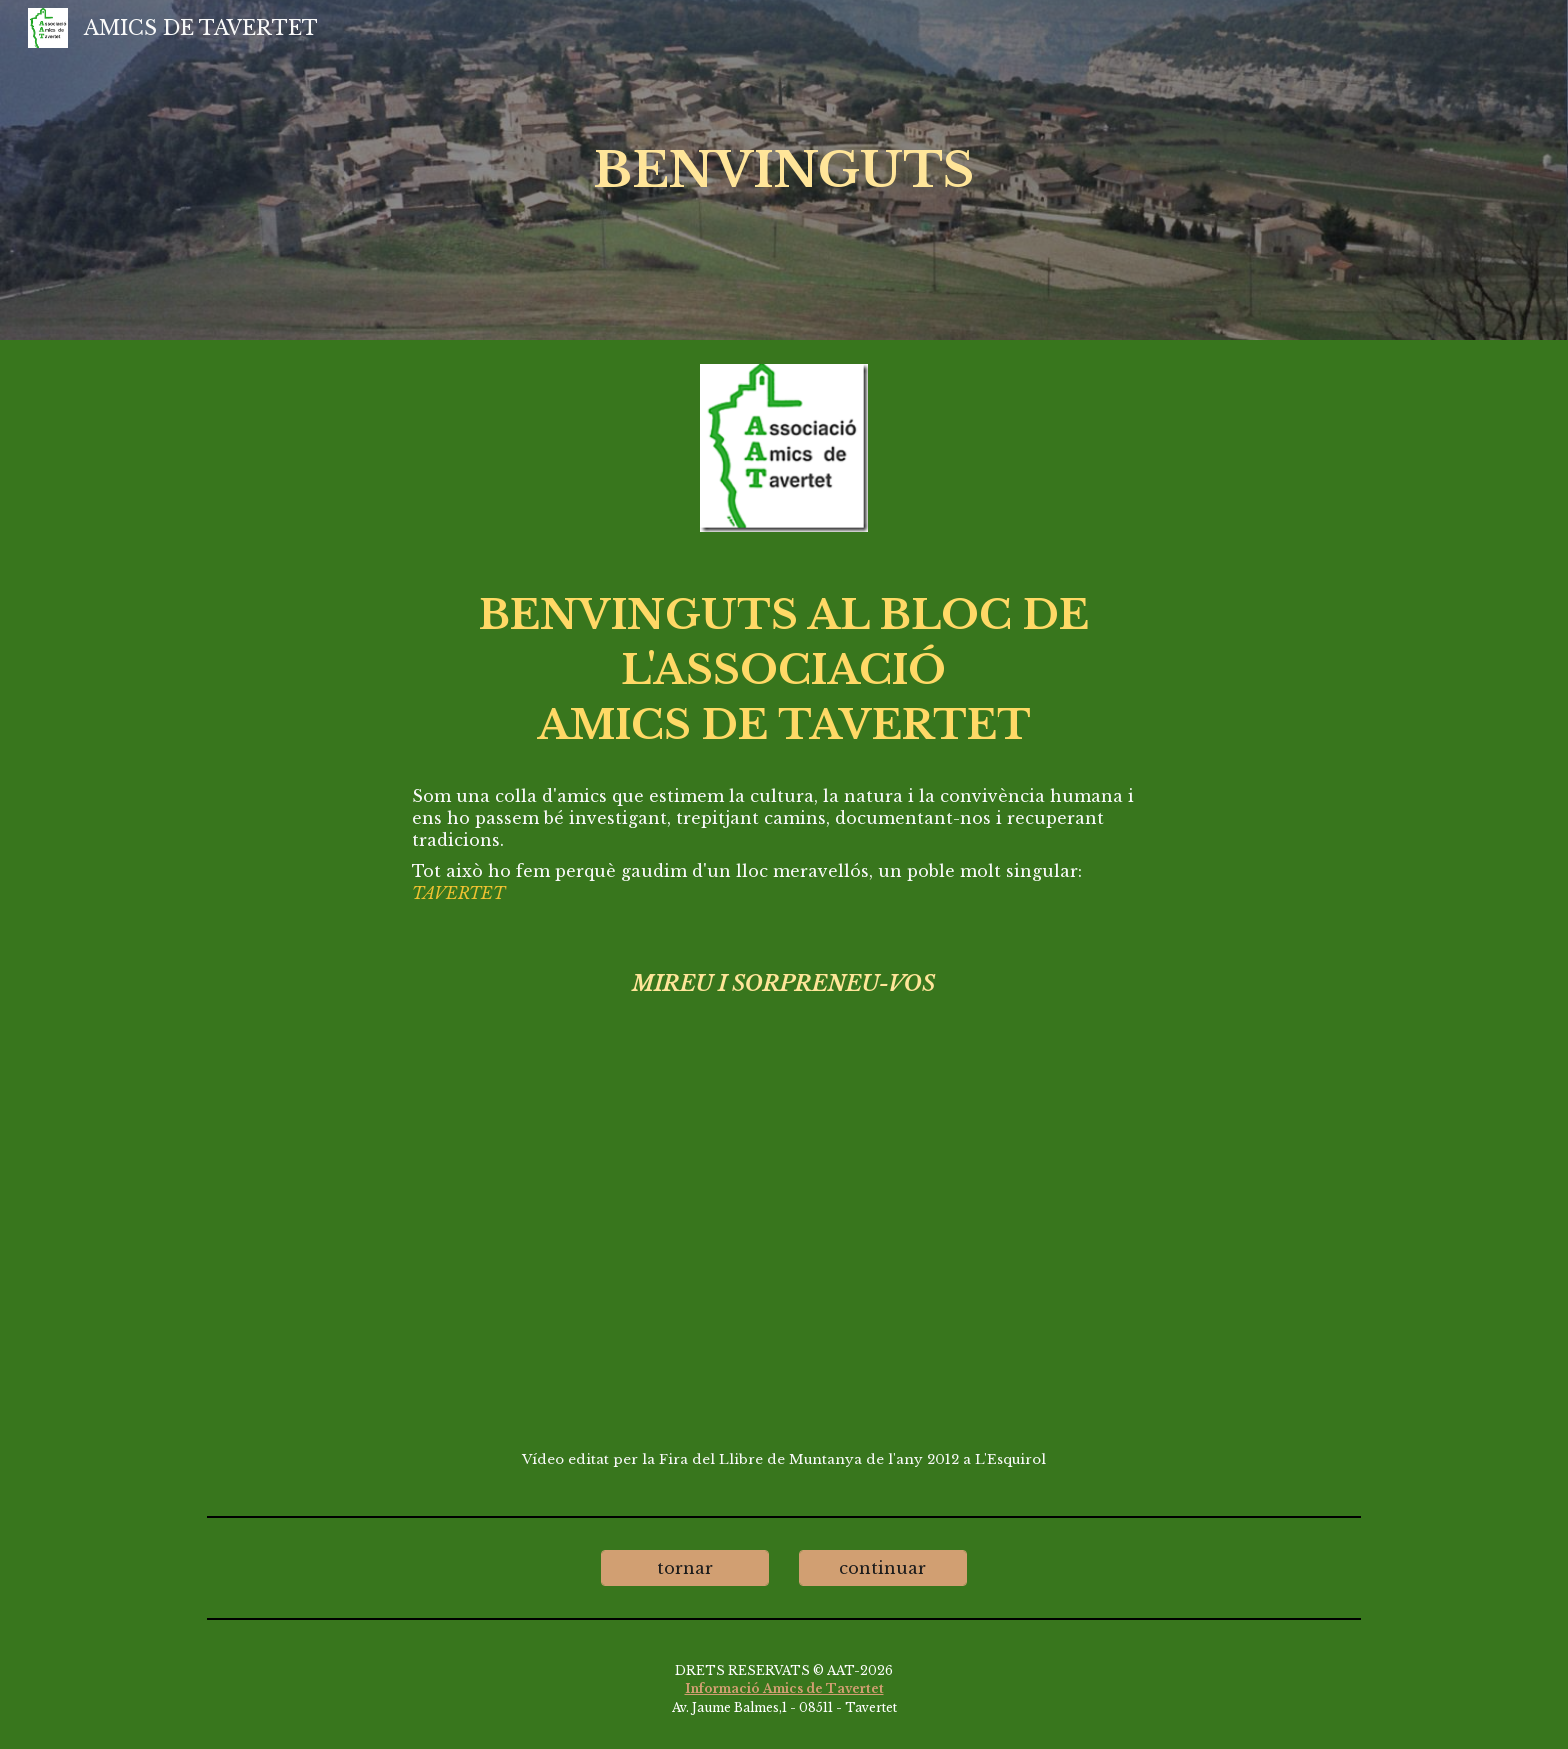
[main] (784, 170)
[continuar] (883, 1568)
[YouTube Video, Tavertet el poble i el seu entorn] (784, 1247)
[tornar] (685, 1568)
